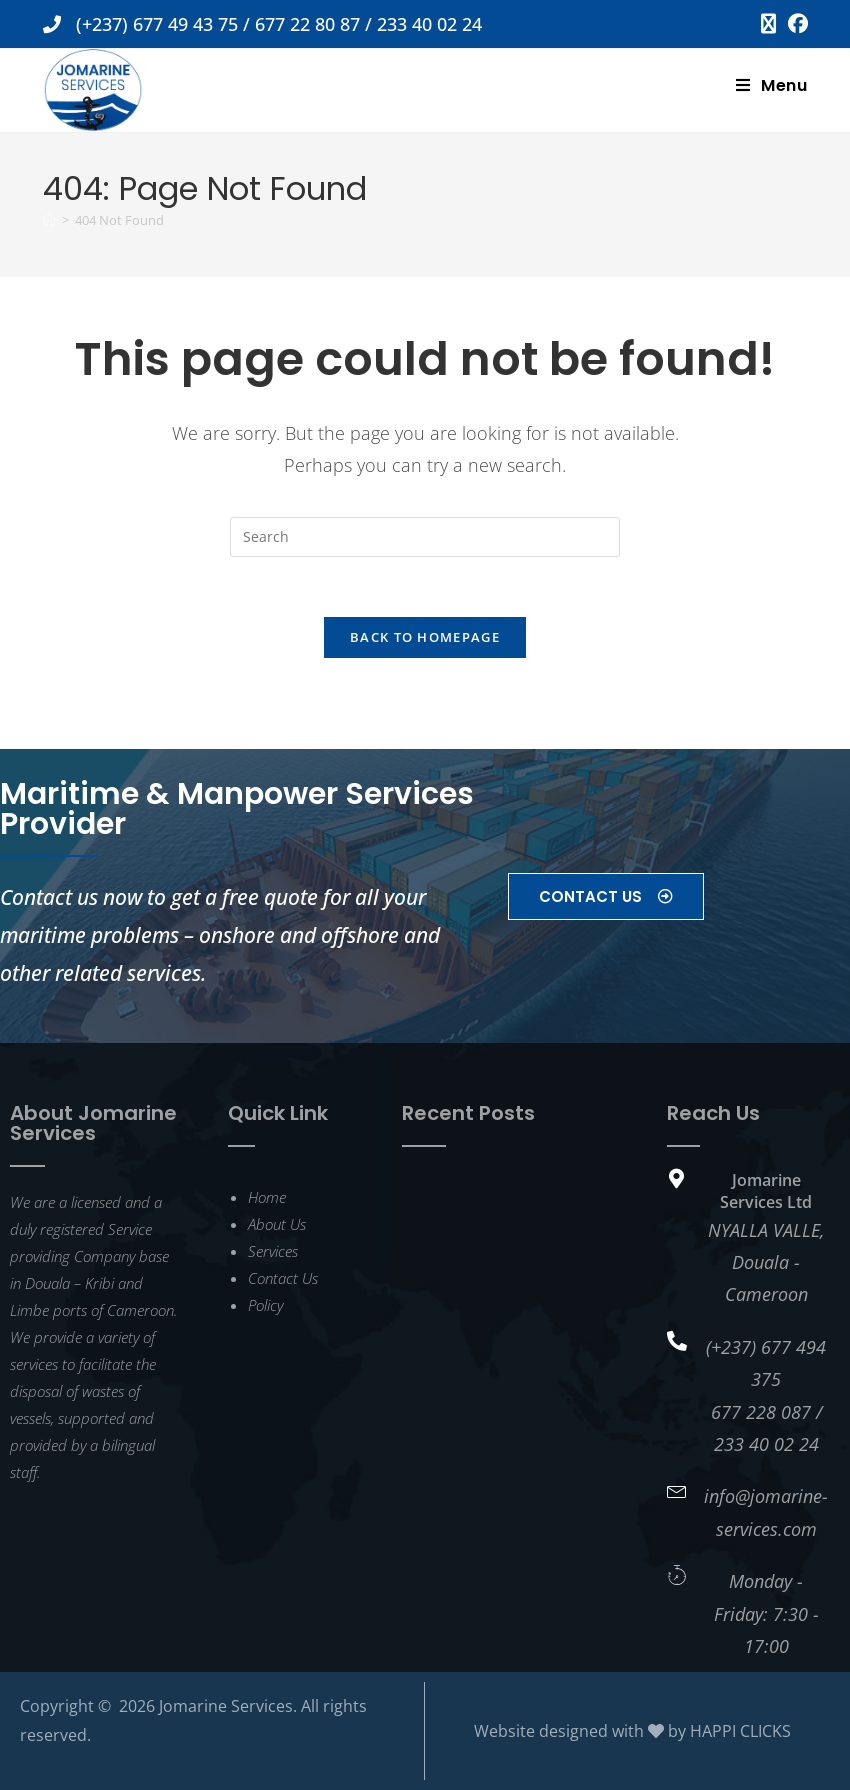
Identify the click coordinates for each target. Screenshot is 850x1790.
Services (273, 1251)
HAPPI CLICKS (740, 1731)
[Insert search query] (425, 537)
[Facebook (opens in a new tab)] (795, 24)
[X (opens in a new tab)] (768, 24)
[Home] (49, 220)
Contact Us (283, 1278)
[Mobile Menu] (772, 85)
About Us (277, 1224)
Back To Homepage (425, 638)
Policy (265, 1305)
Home (267, 1197)
